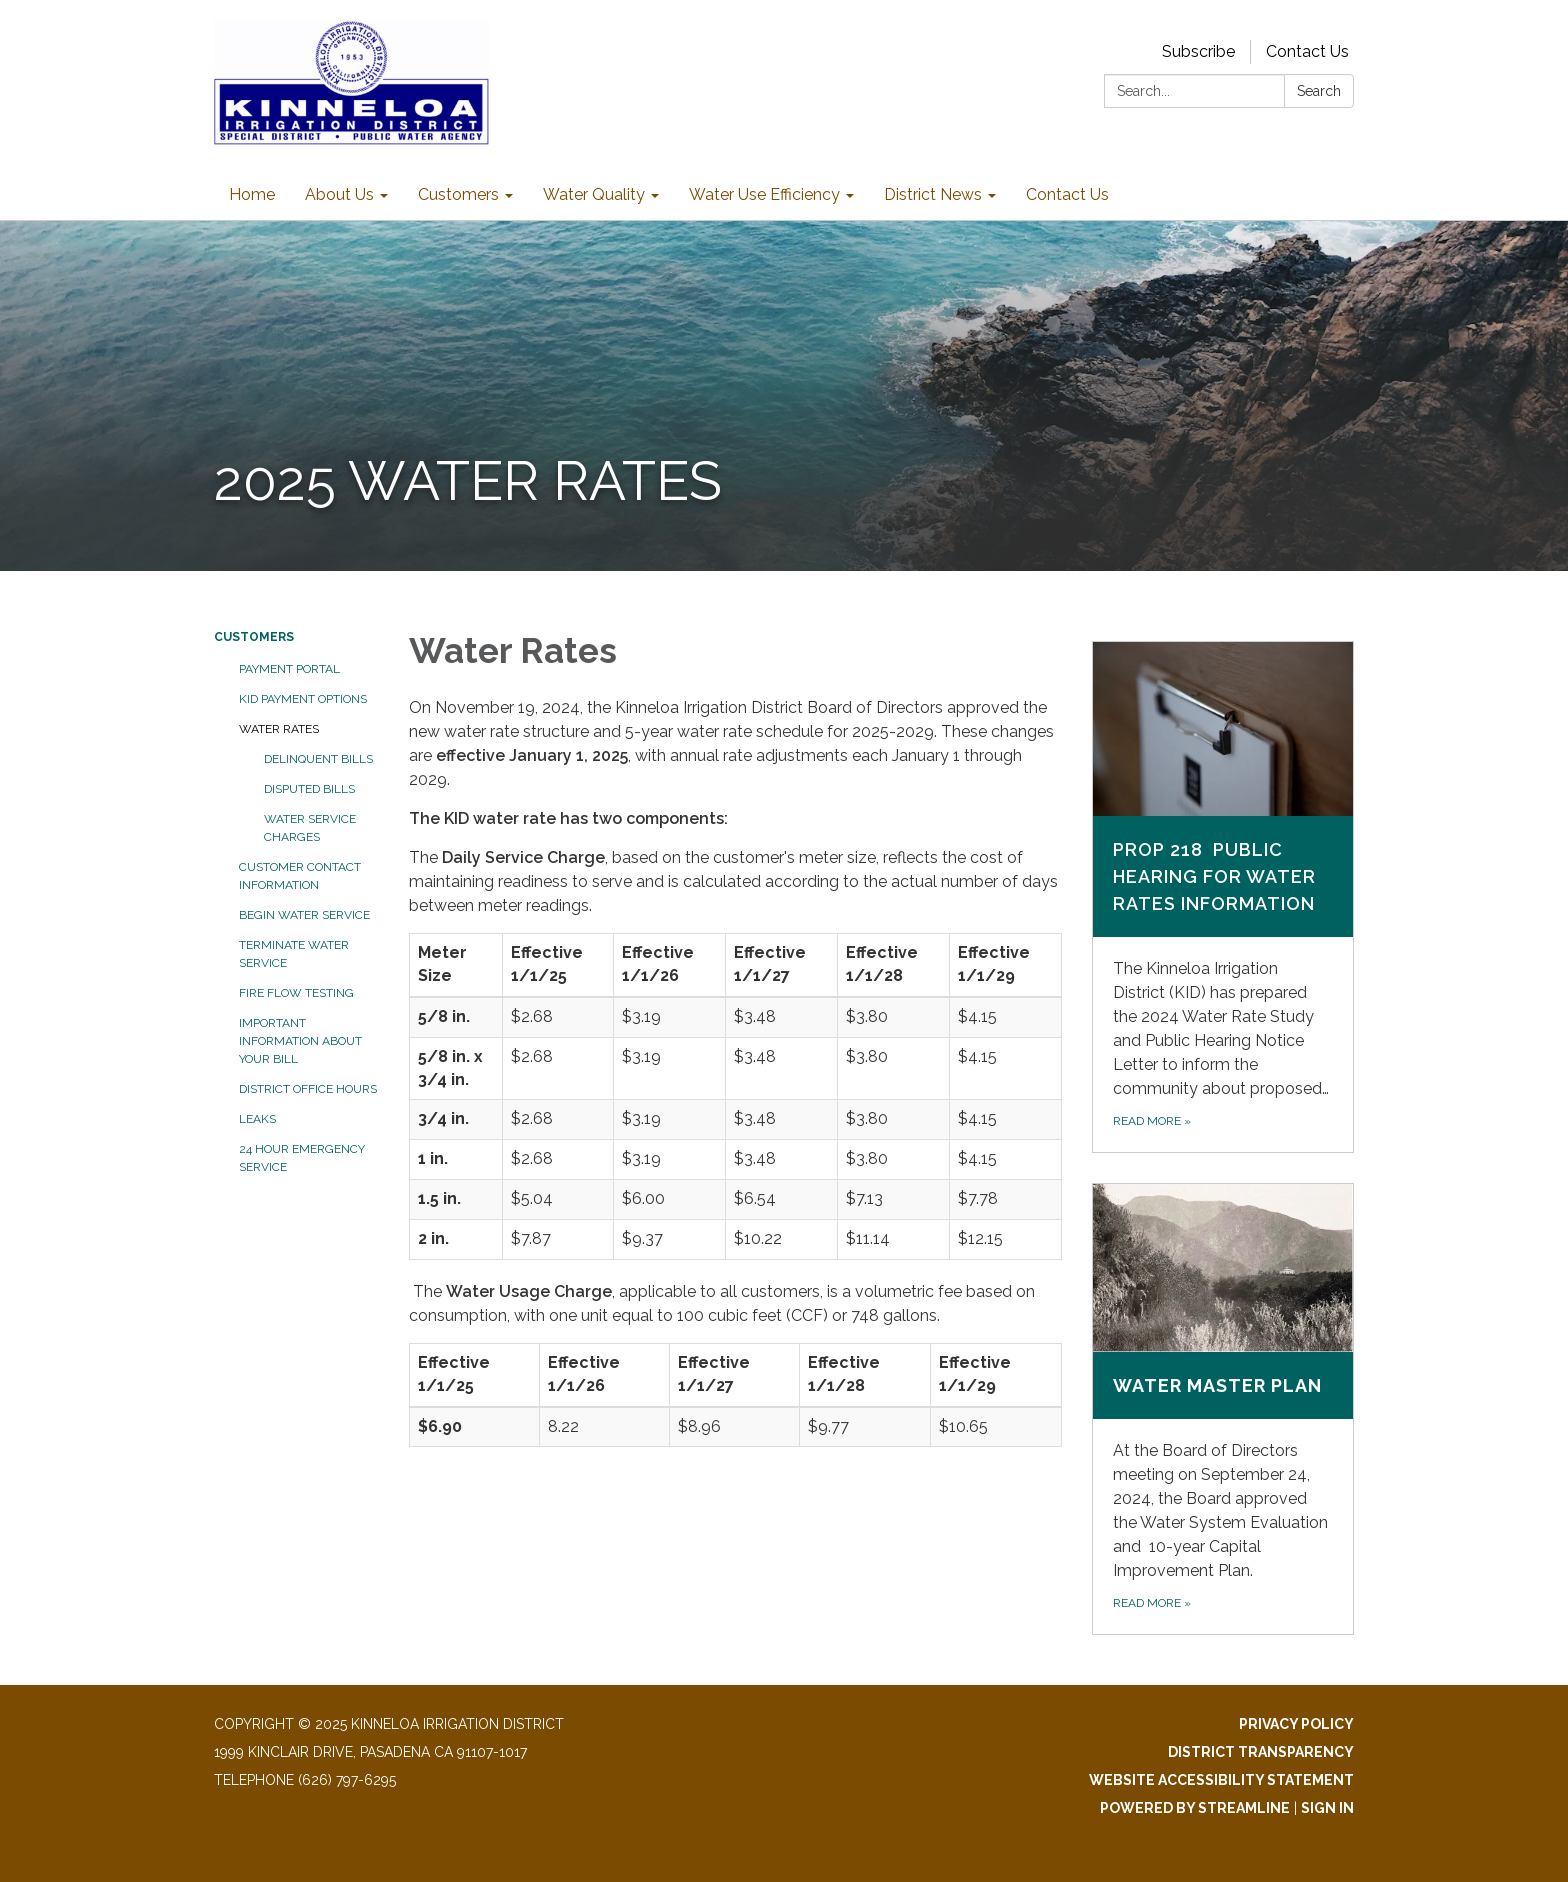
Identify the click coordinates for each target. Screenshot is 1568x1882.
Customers (254, 637)
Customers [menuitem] (458, 194)
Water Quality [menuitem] (594, 194)
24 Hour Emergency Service (302, 1158)
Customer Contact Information (300, 876)
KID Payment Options (303, 699)
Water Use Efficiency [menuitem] (764, 194)
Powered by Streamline (1195, 1808)
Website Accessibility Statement (1221, 1780)
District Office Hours (308, 1089)
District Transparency (1261, 1752)
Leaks (257, 1119)
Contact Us (1307, 51)
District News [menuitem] (933, 194)
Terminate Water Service (294, 954)
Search (1319, 91)
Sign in (1327, 1808)
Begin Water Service (304, 915)
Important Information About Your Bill (300, 1041)
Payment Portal (289, 669)
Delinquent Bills (318, 759)
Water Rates (279, 729)
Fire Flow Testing (296, 993)
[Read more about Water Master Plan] (1223, 1409)
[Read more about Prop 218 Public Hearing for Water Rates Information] (1223, 897)
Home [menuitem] (252, 194)
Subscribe (1198, 51)
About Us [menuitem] (339, 194)
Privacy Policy (1296, 1724)
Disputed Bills (309, 789)
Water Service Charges (310, 828)
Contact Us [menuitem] (1067, 194)
